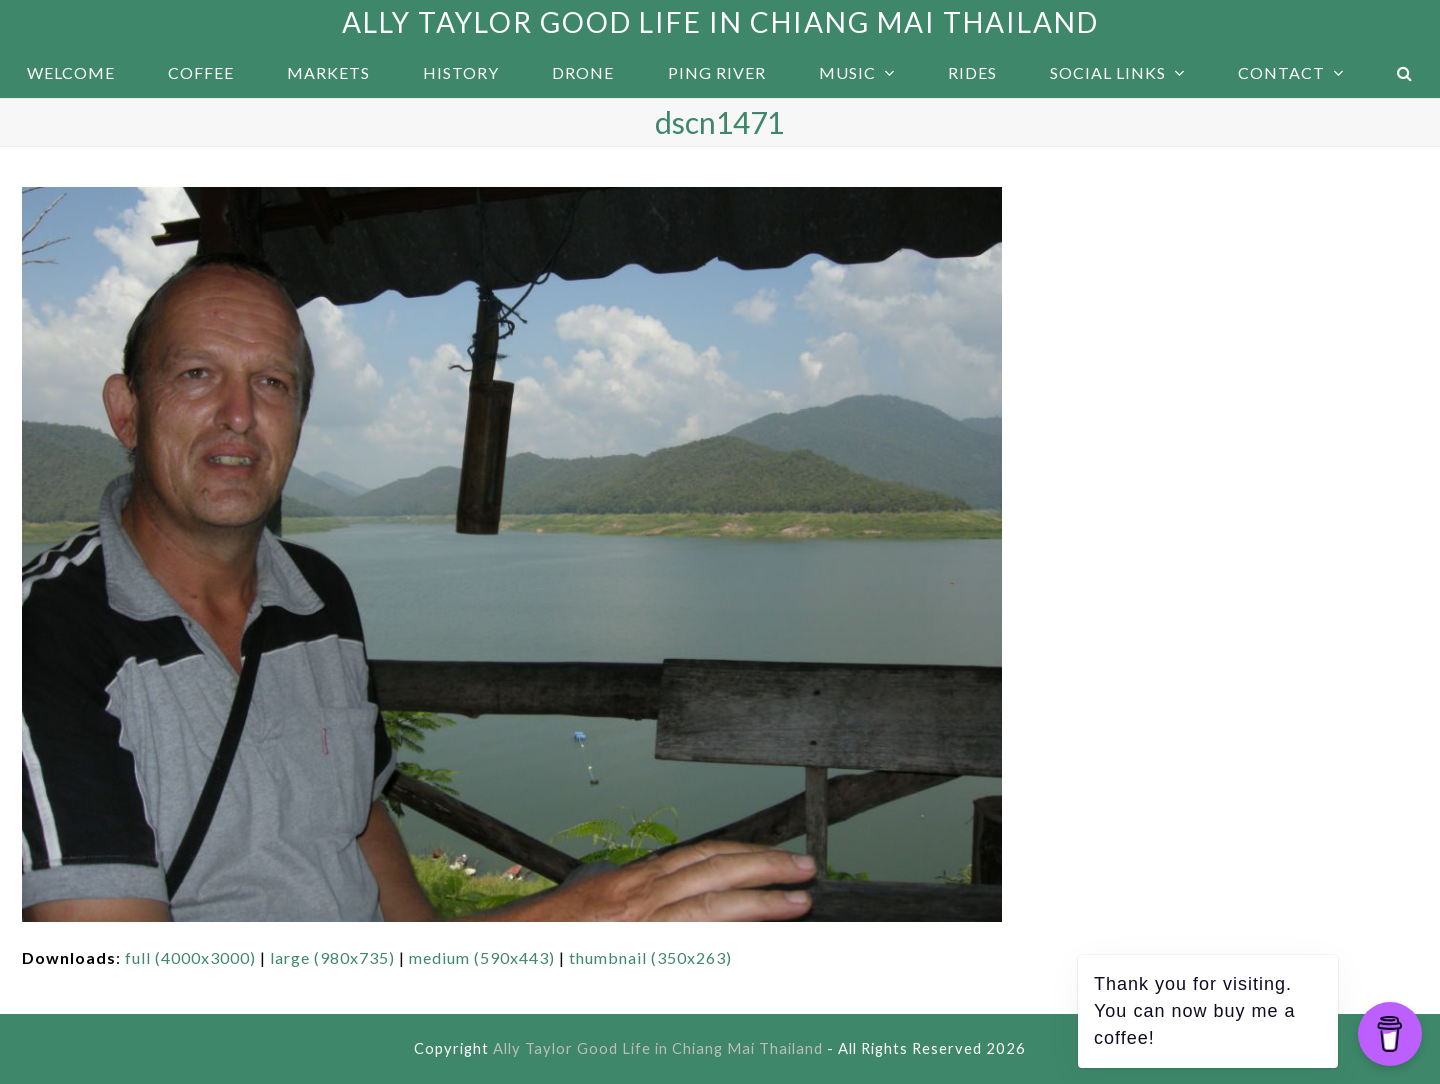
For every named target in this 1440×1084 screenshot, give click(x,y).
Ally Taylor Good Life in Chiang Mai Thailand (720, 22)
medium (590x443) (482, 957)
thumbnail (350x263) (650, 957)
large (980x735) (332, 957)
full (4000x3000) (190, 957)
